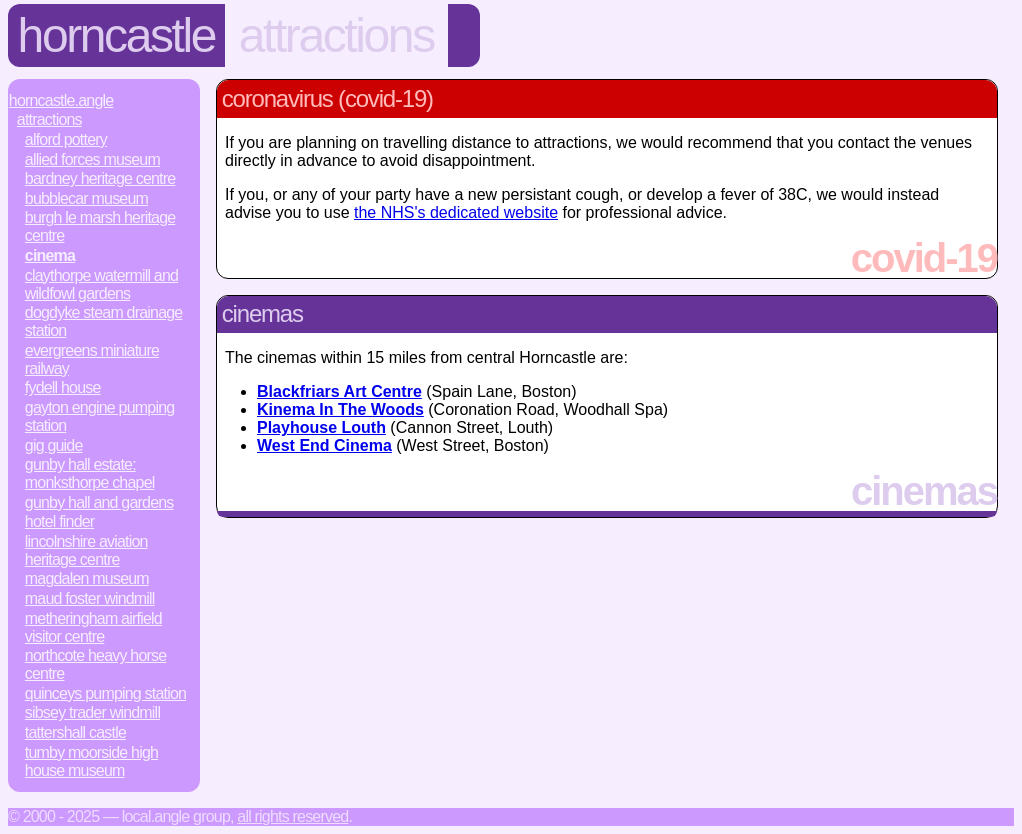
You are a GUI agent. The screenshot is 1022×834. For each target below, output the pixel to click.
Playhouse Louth (321, 427)
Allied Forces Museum (92, 159)
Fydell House (63, 387)
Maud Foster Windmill (90, 598)
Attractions (336, 35)
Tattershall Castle (75, 732)
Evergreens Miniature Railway (92, 359)
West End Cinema (324, 445)
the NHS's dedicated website (456, 212)
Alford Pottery (66, 139)
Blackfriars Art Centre (339, 391)
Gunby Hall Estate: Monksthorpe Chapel (90, 473)
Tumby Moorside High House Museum (91, 761)
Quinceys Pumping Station (105, 693)
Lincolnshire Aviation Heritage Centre (86, 550)
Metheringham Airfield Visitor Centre (93, 627)
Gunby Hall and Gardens (99, 502)
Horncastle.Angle (61, 100)
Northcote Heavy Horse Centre (96, 664)
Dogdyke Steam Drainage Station (104, 321)
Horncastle (116, 35)
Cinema (50, 255)
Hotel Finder (60, 521)
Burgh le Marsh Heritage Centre (100, 226)
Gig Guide (54, 445)
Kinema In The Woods (340, 409)
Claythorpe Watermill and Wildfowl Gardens (101, 284)
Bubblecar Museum (86, 198)
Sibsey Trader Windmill (92, 712)
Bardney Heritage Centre (100, 178)
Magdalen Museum (87, 578)
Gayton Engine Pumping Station (100, 416)
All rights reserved (292, 816)
